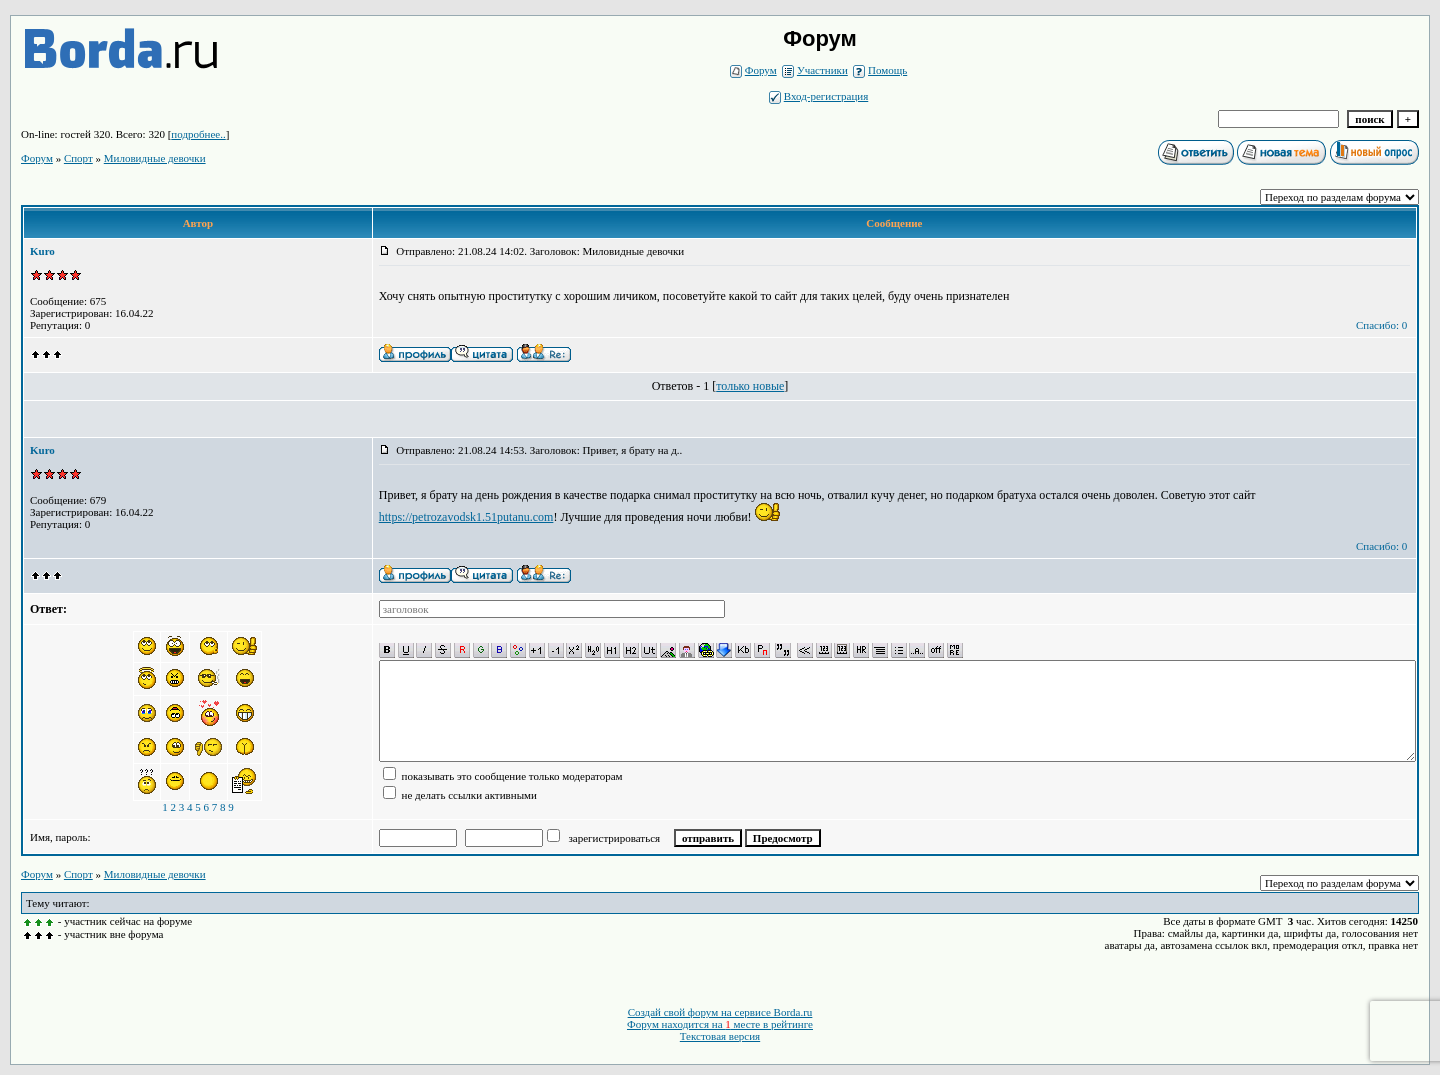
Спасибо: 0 (1381, 325)
